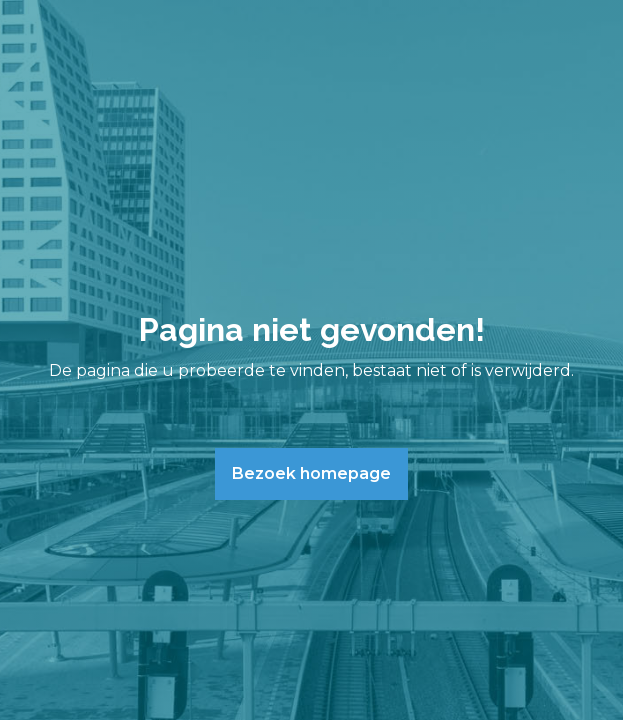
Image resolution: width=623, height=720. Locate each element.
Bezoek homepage (311, 473)
